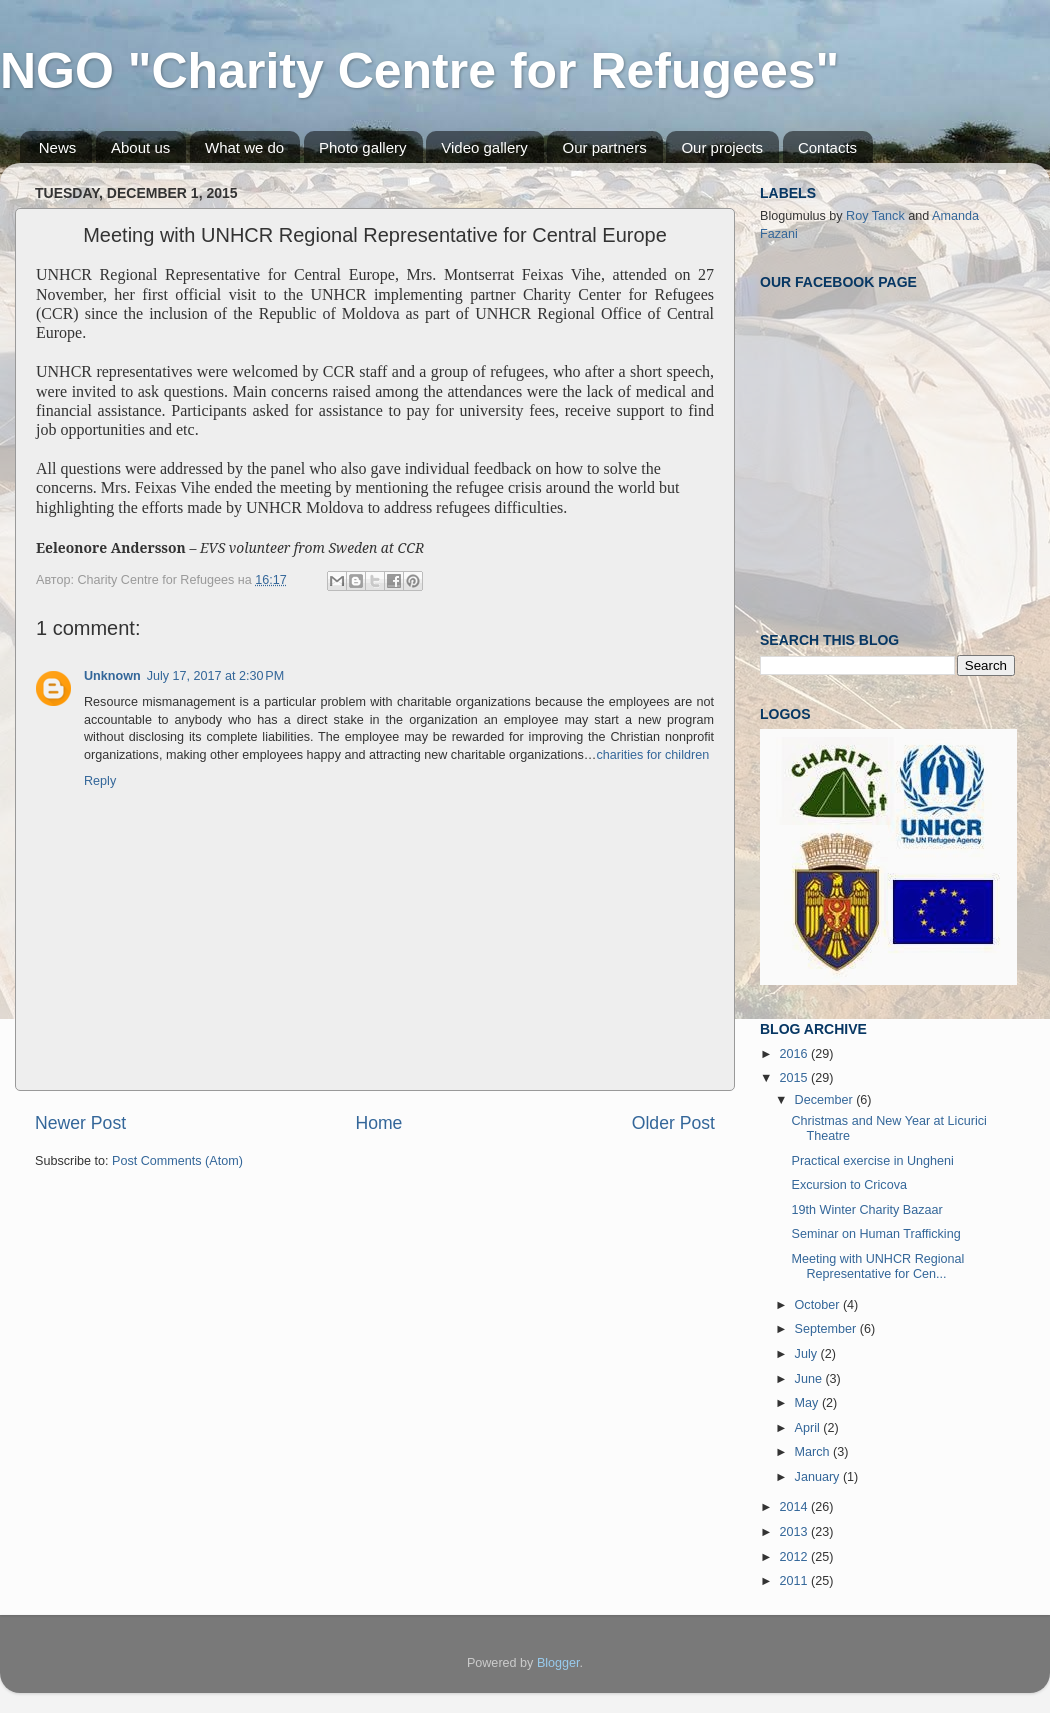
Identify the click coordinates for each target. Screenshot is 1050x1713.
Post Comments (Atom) (177, 1161)
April (809, 1428)
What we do (244, 147)
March (814, 1452)
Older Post (673, 1123)
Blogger (558, 1663)
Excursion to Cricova (848, 1185)
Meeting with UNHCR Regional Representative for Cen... (877, 1266)
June (810, 1379)
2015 (795, 1078)
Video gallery (484, 147)
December (826, 1100)
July (808, 1354)
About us (140, 147)
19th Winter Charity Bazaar (866, 1210)
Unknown (112, 676)
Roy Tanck (875, 216)
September (827, 1329)
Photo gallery (363, 147)
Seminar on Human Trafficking (875, 1234)
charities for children (652, 755)
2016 (795, 1054)
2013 (795, 1532)
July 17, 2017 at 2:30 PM (216, 676)
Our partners (604, 147)
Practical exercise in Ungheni (872, 1161)
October (819, 1305)
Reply (100, 781)
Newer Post (80, 1123)
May (808, 1403)
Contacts (827, 147)
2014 (795, 1507)
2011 (795, 1581)
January (819, 1477)
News (58, 147)
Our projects (722, 147)
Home (378, 1123)
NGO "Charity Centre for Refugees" (419, 71)
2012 (795, 1557)
